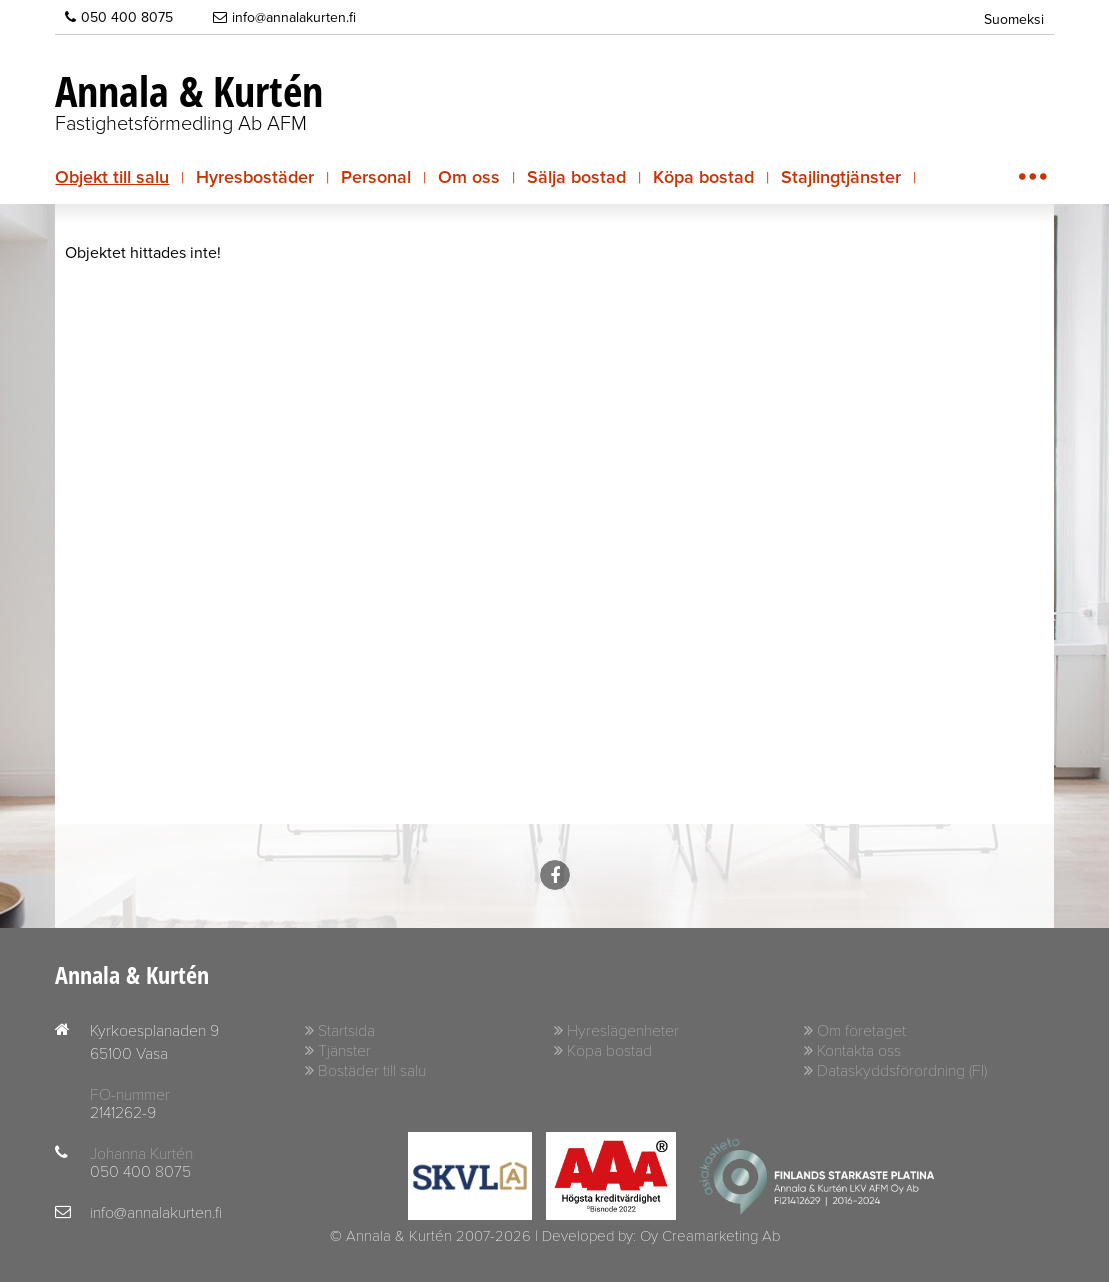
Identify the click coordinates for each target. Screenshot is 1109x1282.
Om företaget (861, 1031)
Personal (376, 177)
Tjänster (344, 1051)
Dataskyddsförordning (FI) (902, 1071)
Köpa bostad (703, 177)
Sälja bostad (576, 177)
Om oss (469, 177)
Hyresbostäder (255, 177)
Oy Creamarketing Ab (710, 1236)
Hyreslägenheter (623, 1031)
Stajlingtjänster (841, 177)
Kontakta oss (859, 1051)
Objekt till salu (112, 177)
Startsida (346, 1031)
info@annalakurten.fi (284, 17)
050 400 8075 (119, 17)
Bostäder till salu (372, 1071)
